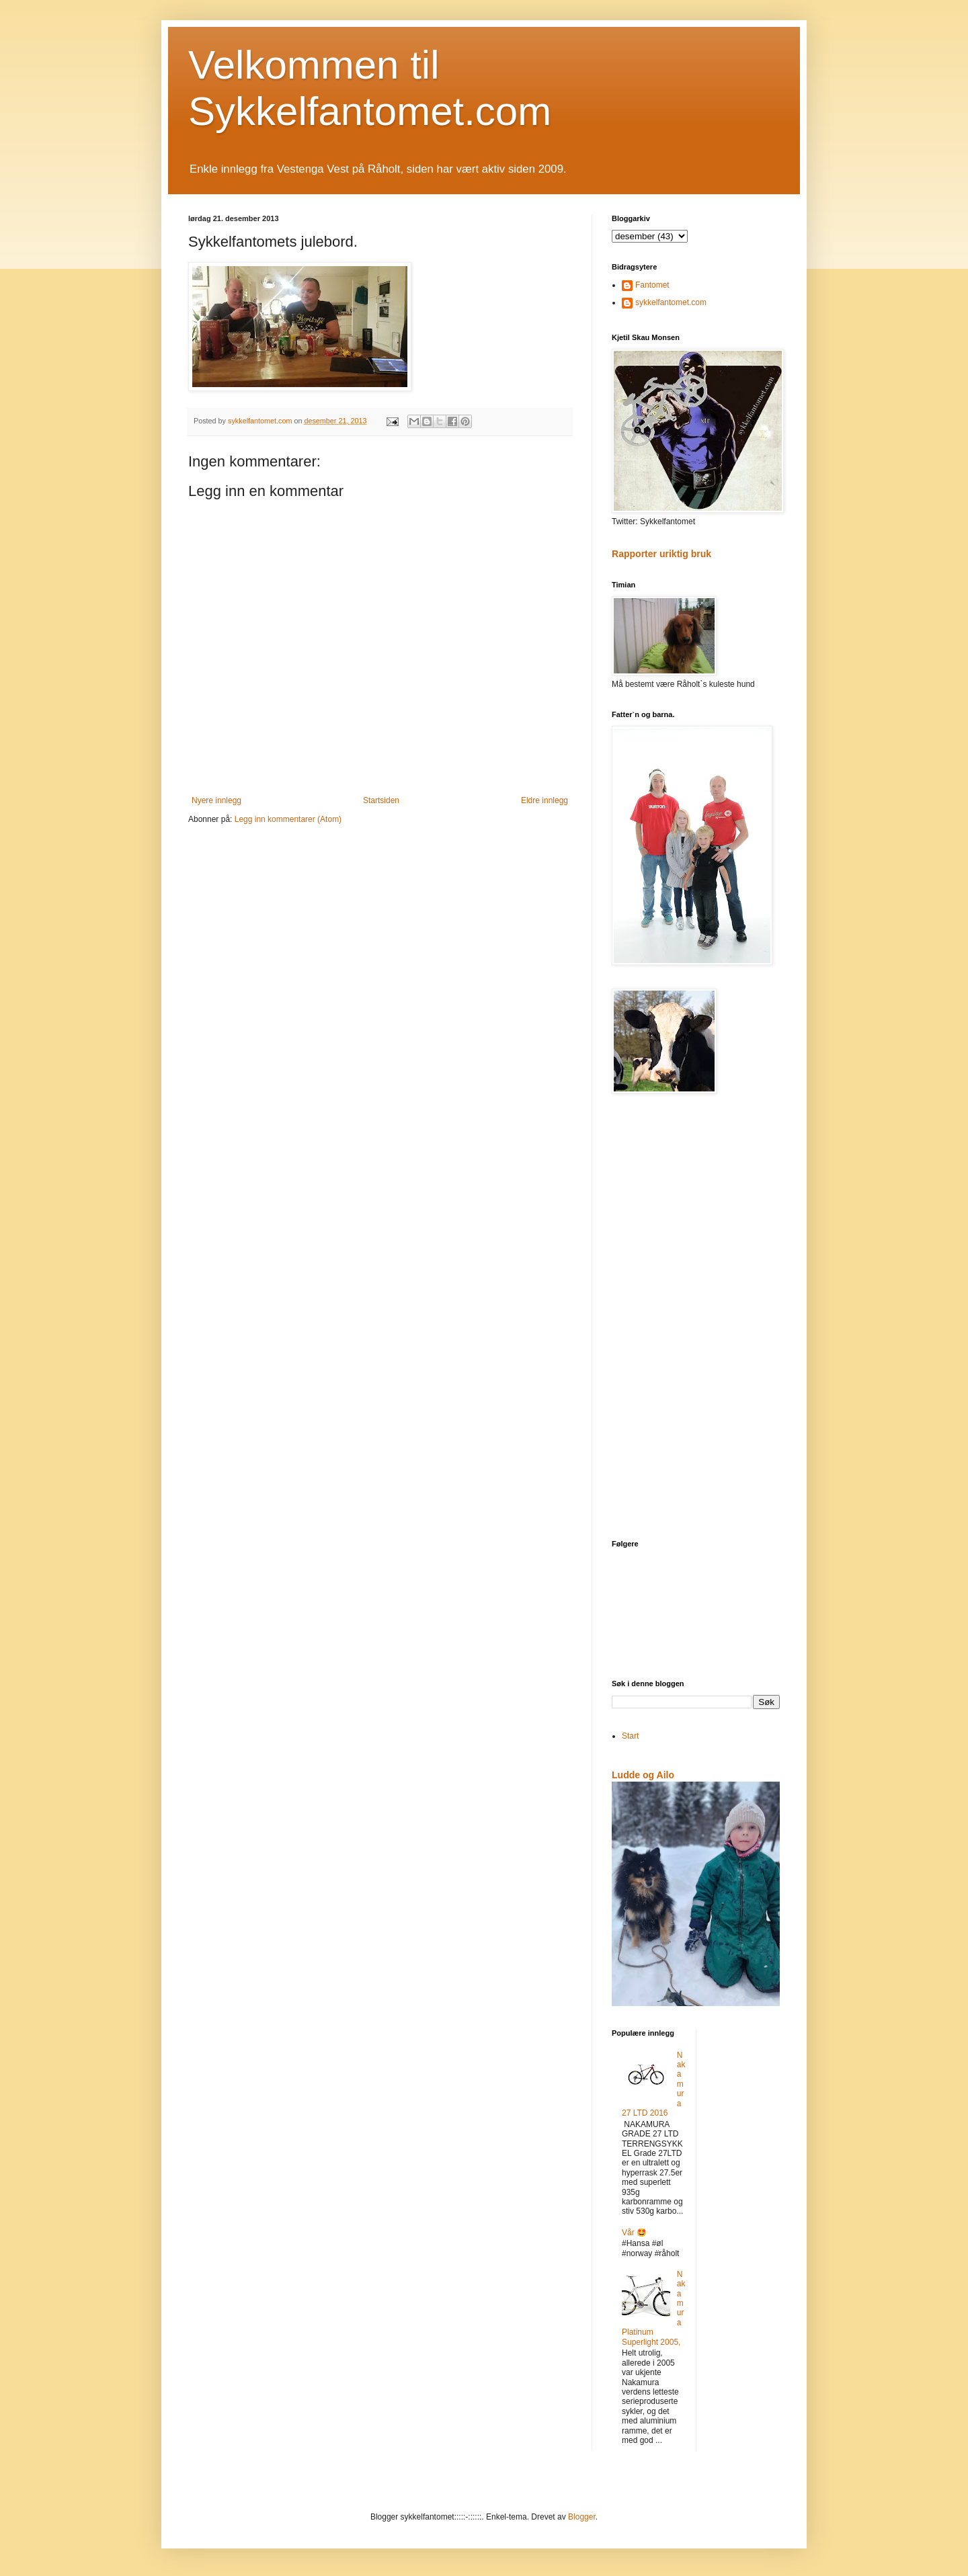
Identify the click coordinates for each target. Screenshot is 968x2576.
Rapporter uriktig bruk (661, 553)
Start (630, 1736)
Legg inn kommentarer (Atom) (288, 819)
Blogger (582, 2517)
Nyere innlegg (216, 800)
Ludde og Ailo (643, 1775)
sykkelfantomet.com (671, 302)
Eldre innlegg (544, 800)
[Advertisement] (696, 1318)
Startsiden (381, 800)
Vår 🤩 (634, 2232)
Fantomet (652, 285)
